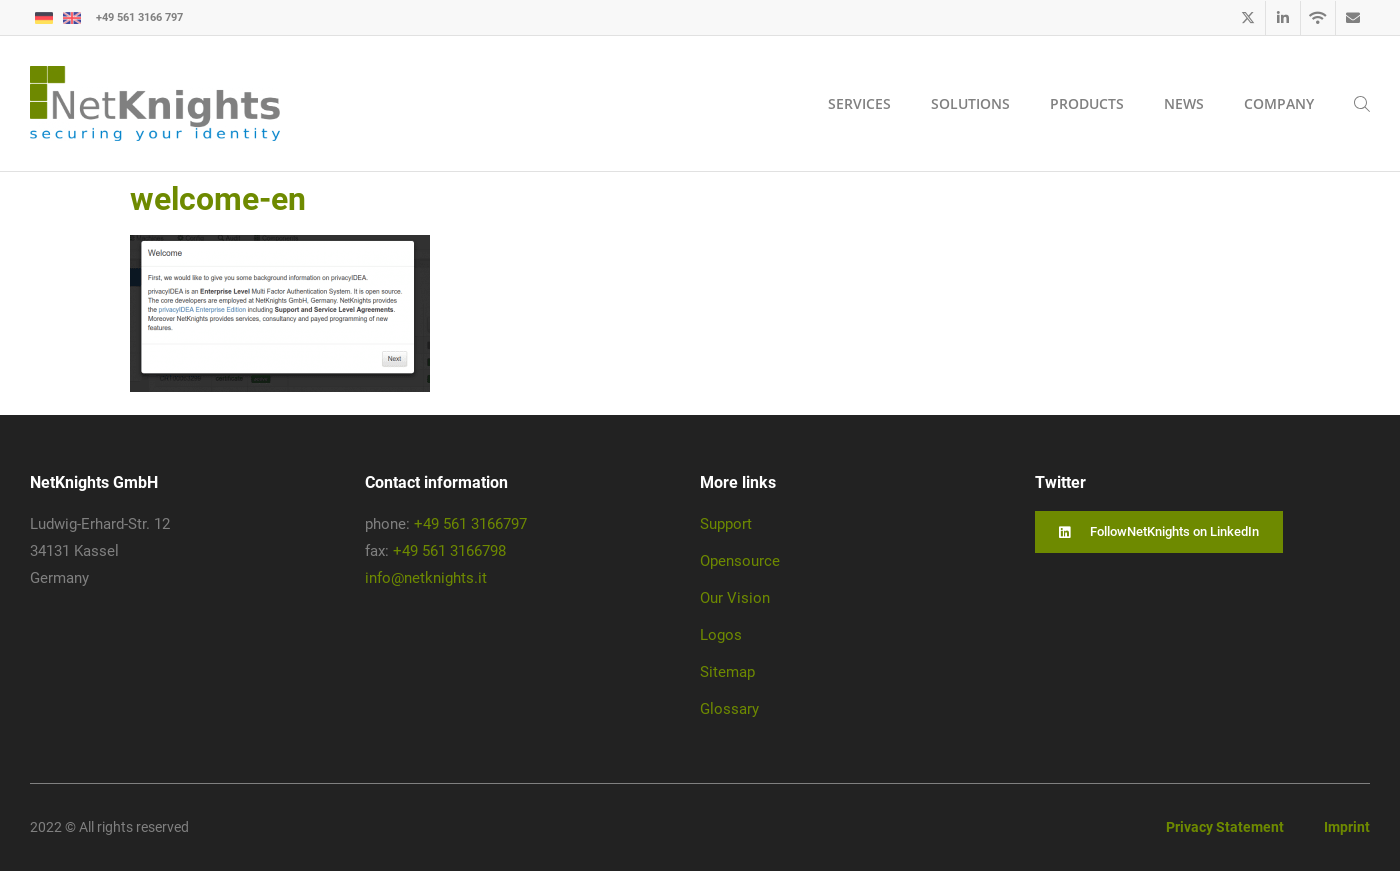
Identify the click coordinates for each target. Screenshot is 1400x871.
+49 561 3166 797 (139, 17)
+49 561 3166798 (449, 551)
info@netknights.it (426, 578)
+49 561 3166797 (470, 524)
